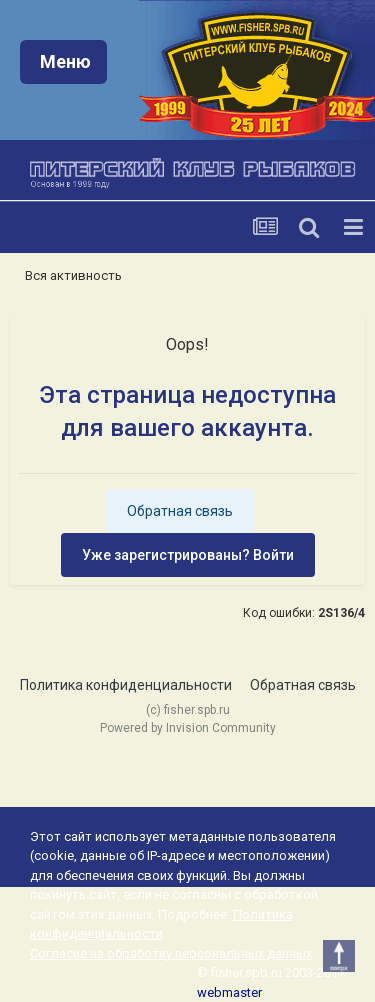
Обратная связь (180, 511)
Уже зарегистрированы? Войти (188, 555)
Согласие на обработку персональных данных (171, 953)
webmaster (229, 992)
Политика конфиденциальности (126, 685)
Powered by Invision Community (188, 728)
